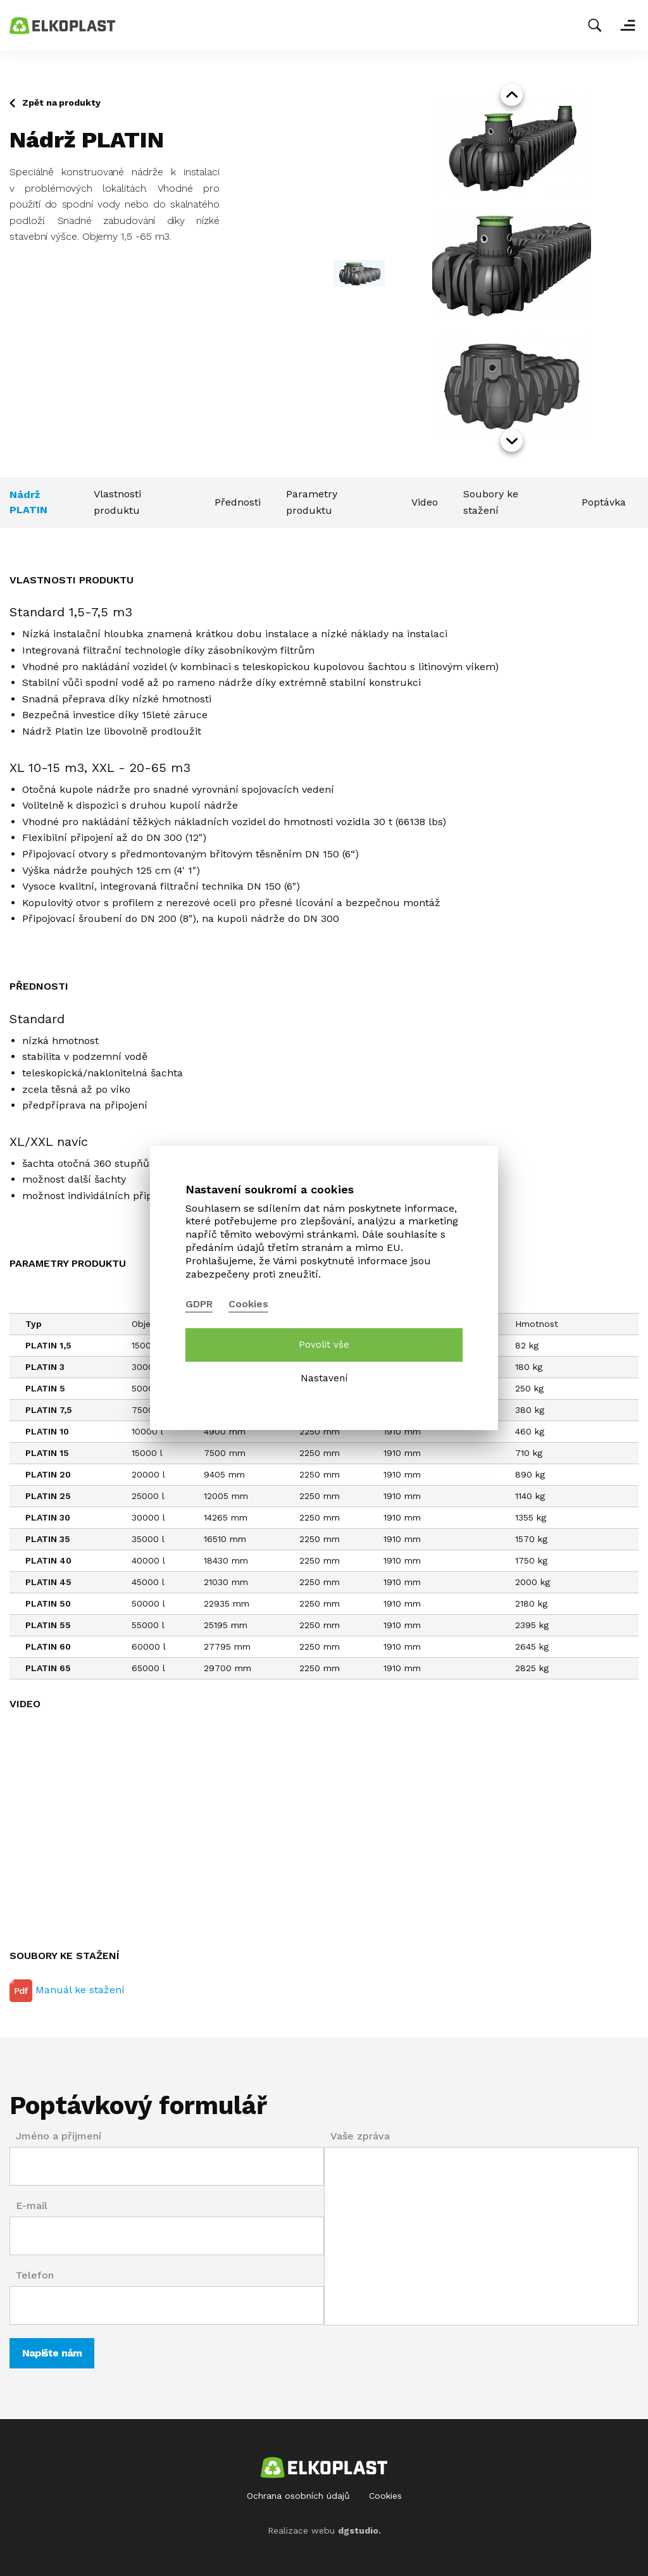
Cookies (385, 2496)
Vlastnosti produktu (117, 502)
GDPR (199, 1304)
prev (512, 95)
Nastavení (324, 1378)
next (512, 441)
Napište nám (52, 2353)
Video (424, 502)
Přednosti (238, 502)
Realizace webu (324, 2530)
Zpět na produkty (61, 102)
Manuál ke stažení (67, 1990)
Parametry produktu (311, 502)
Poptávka (604, 502)
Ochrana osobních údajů (298, 2496)
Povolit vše (324, 1344)
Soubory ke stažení (490, 502)
